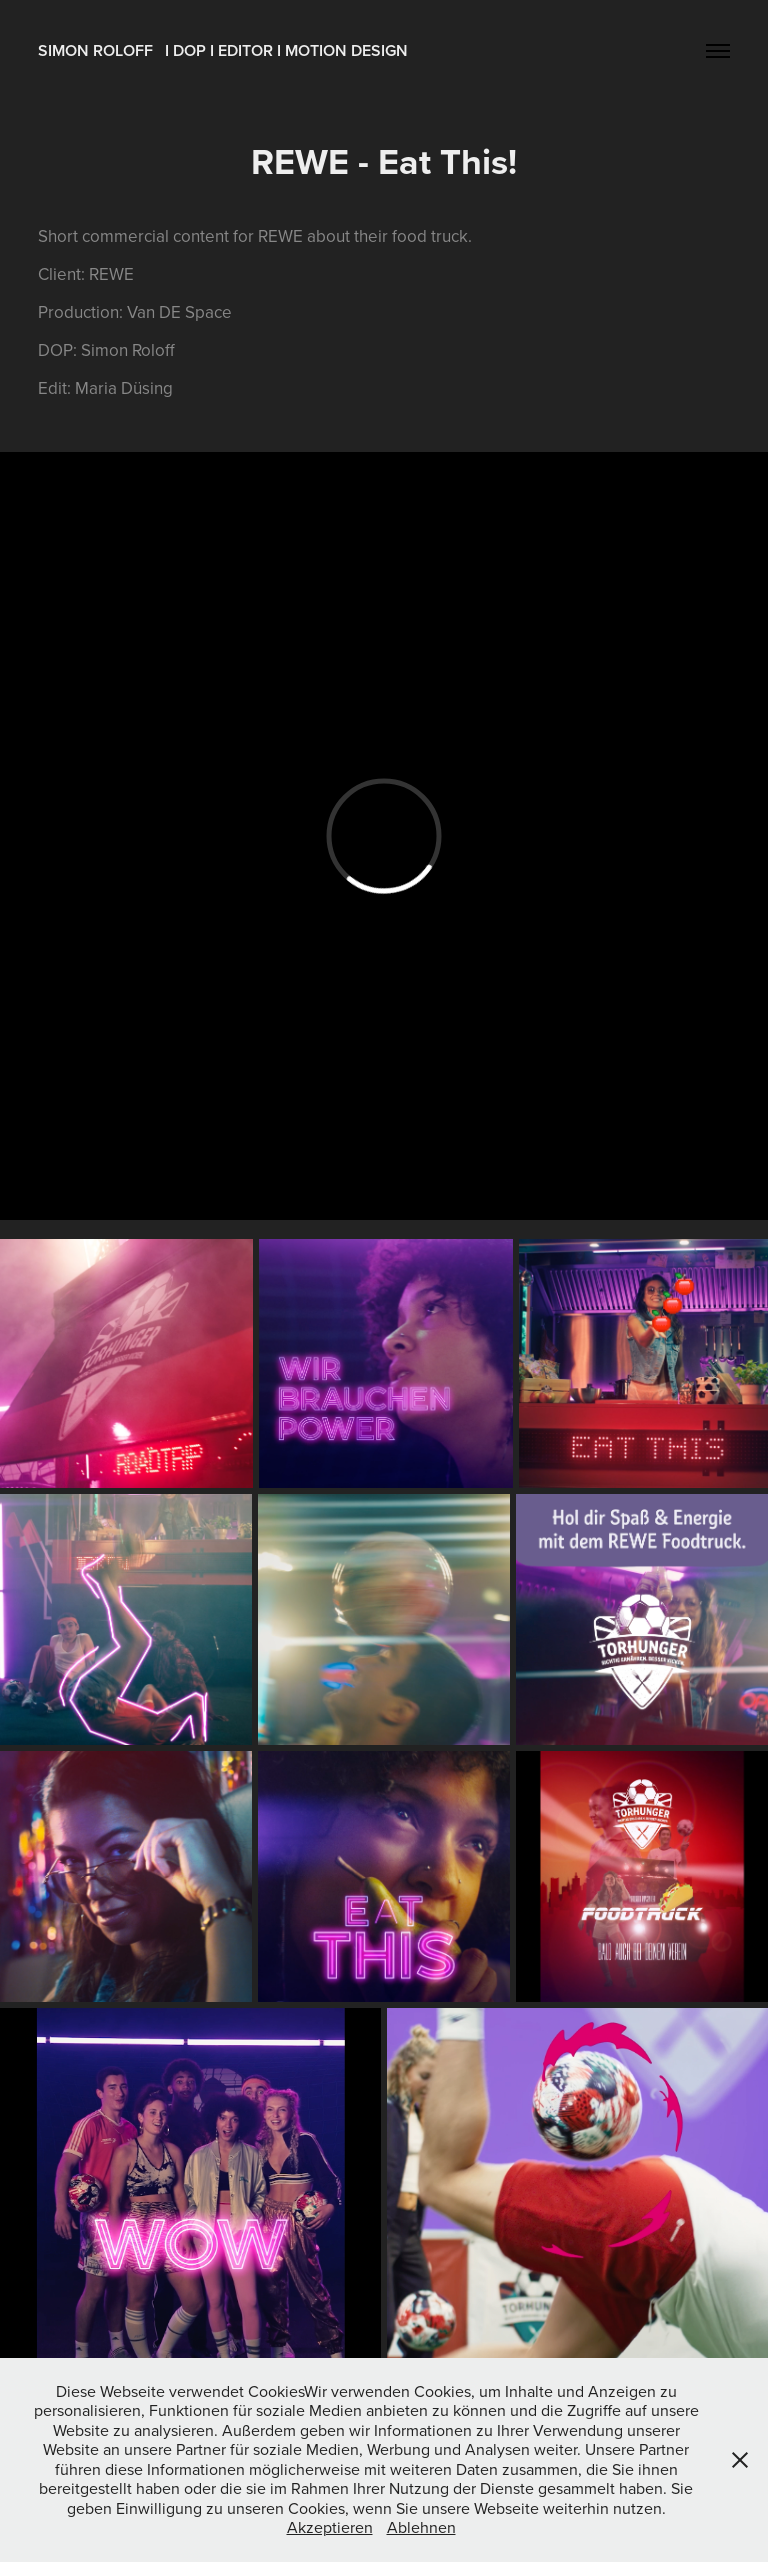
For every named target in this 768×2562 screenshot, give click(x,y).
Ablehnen (421, 2527)
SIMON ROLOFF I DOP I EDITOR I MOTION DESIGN (223, 50)
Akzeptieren (330, 2527)
